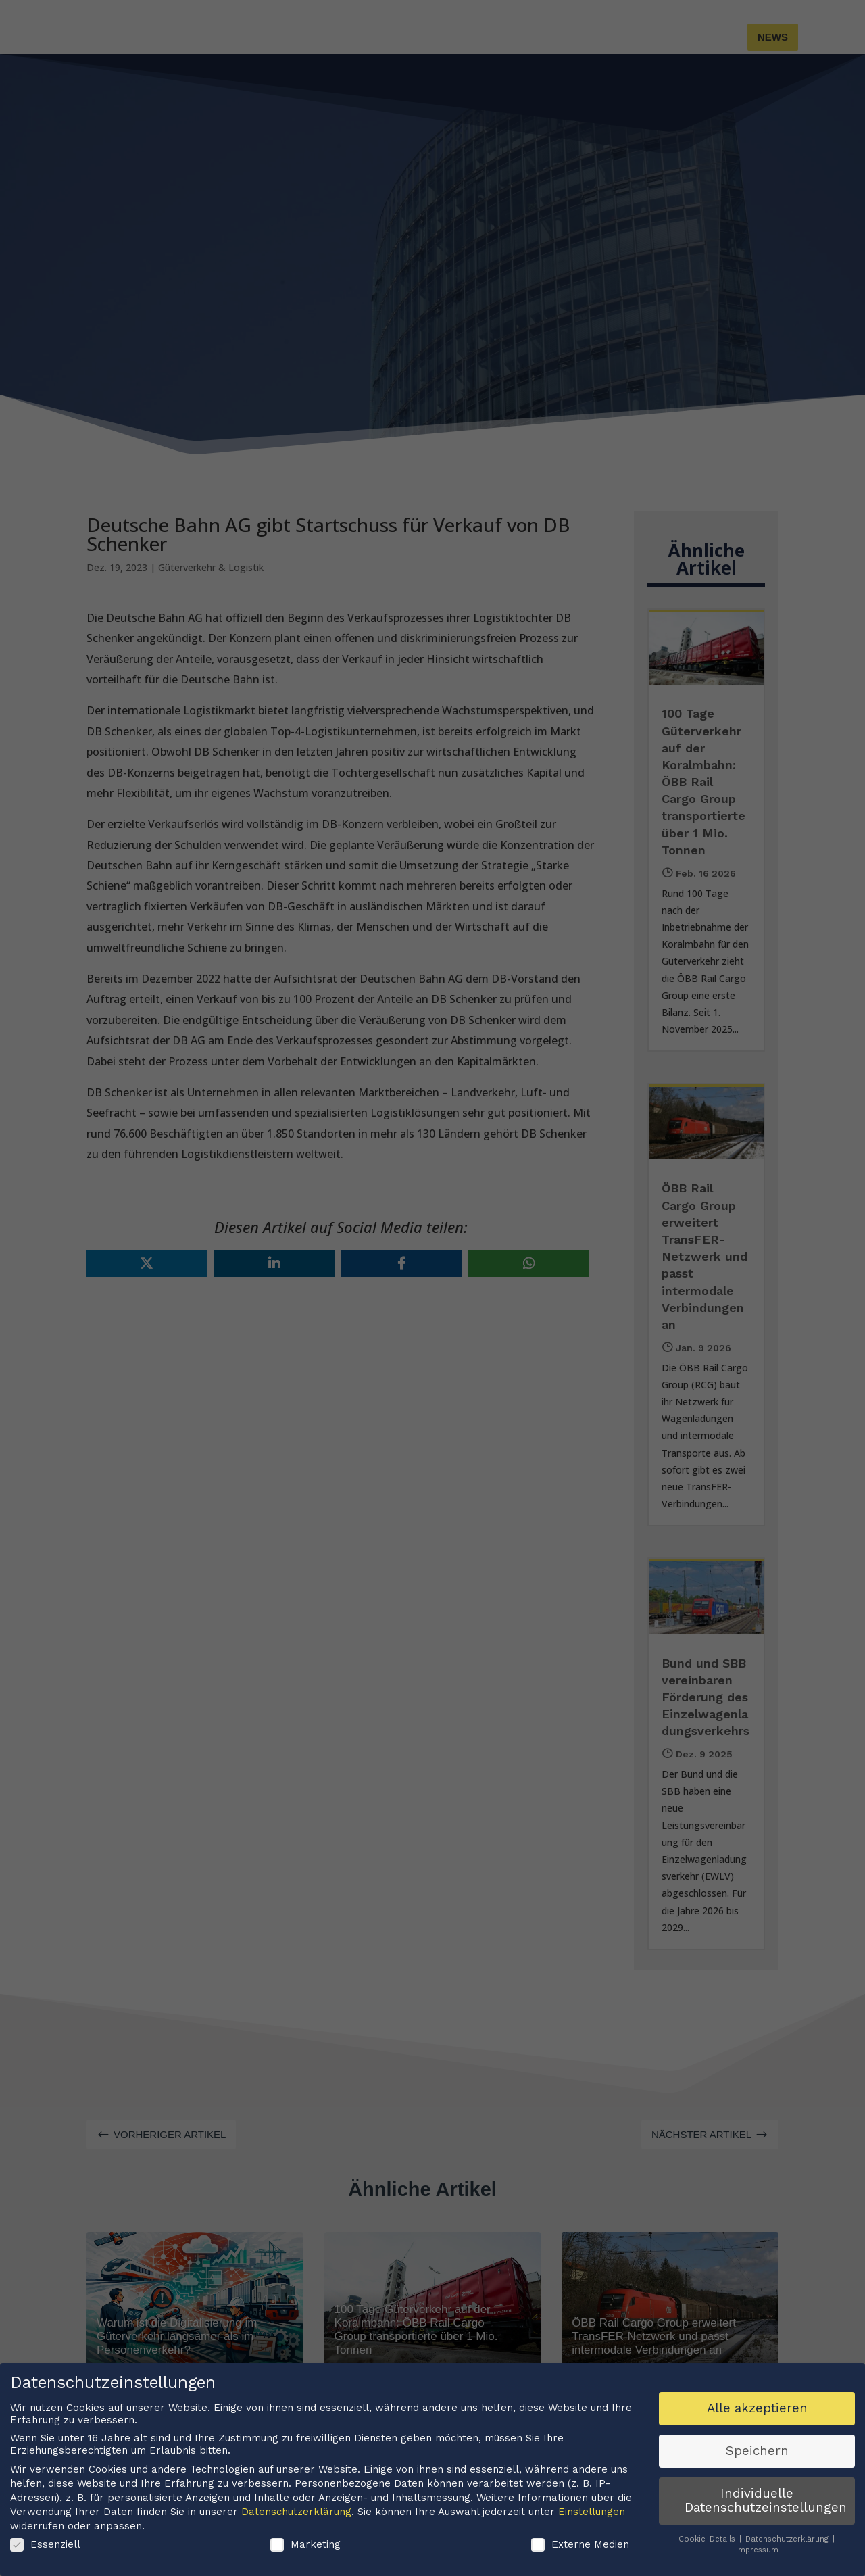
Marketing (305, 2564)
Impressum (757, 2569)
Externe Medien (580, 2564)
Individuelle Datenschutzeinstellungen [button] (766, 2520)
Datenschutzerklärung (296, 2531)
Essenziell (45, 2564)
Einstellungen (591, 2531)
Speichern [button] (757, 2470)
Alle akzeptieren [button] (757, 2428)
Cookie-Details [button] (708, 2559)
